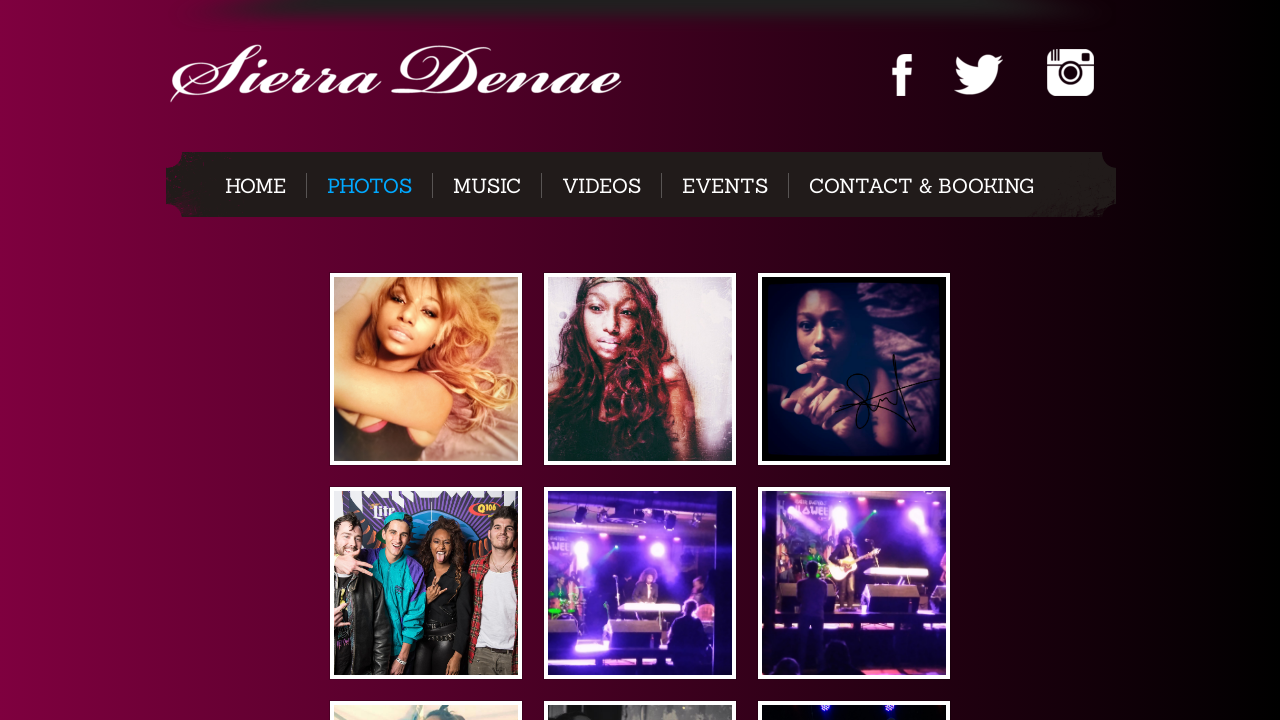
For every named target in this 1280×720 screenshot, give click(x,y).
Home (255, 185)
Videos (601, 185)
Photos (369, 185)
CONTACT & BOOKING (921, 185)
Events (725, 185)
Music (487, 185)
